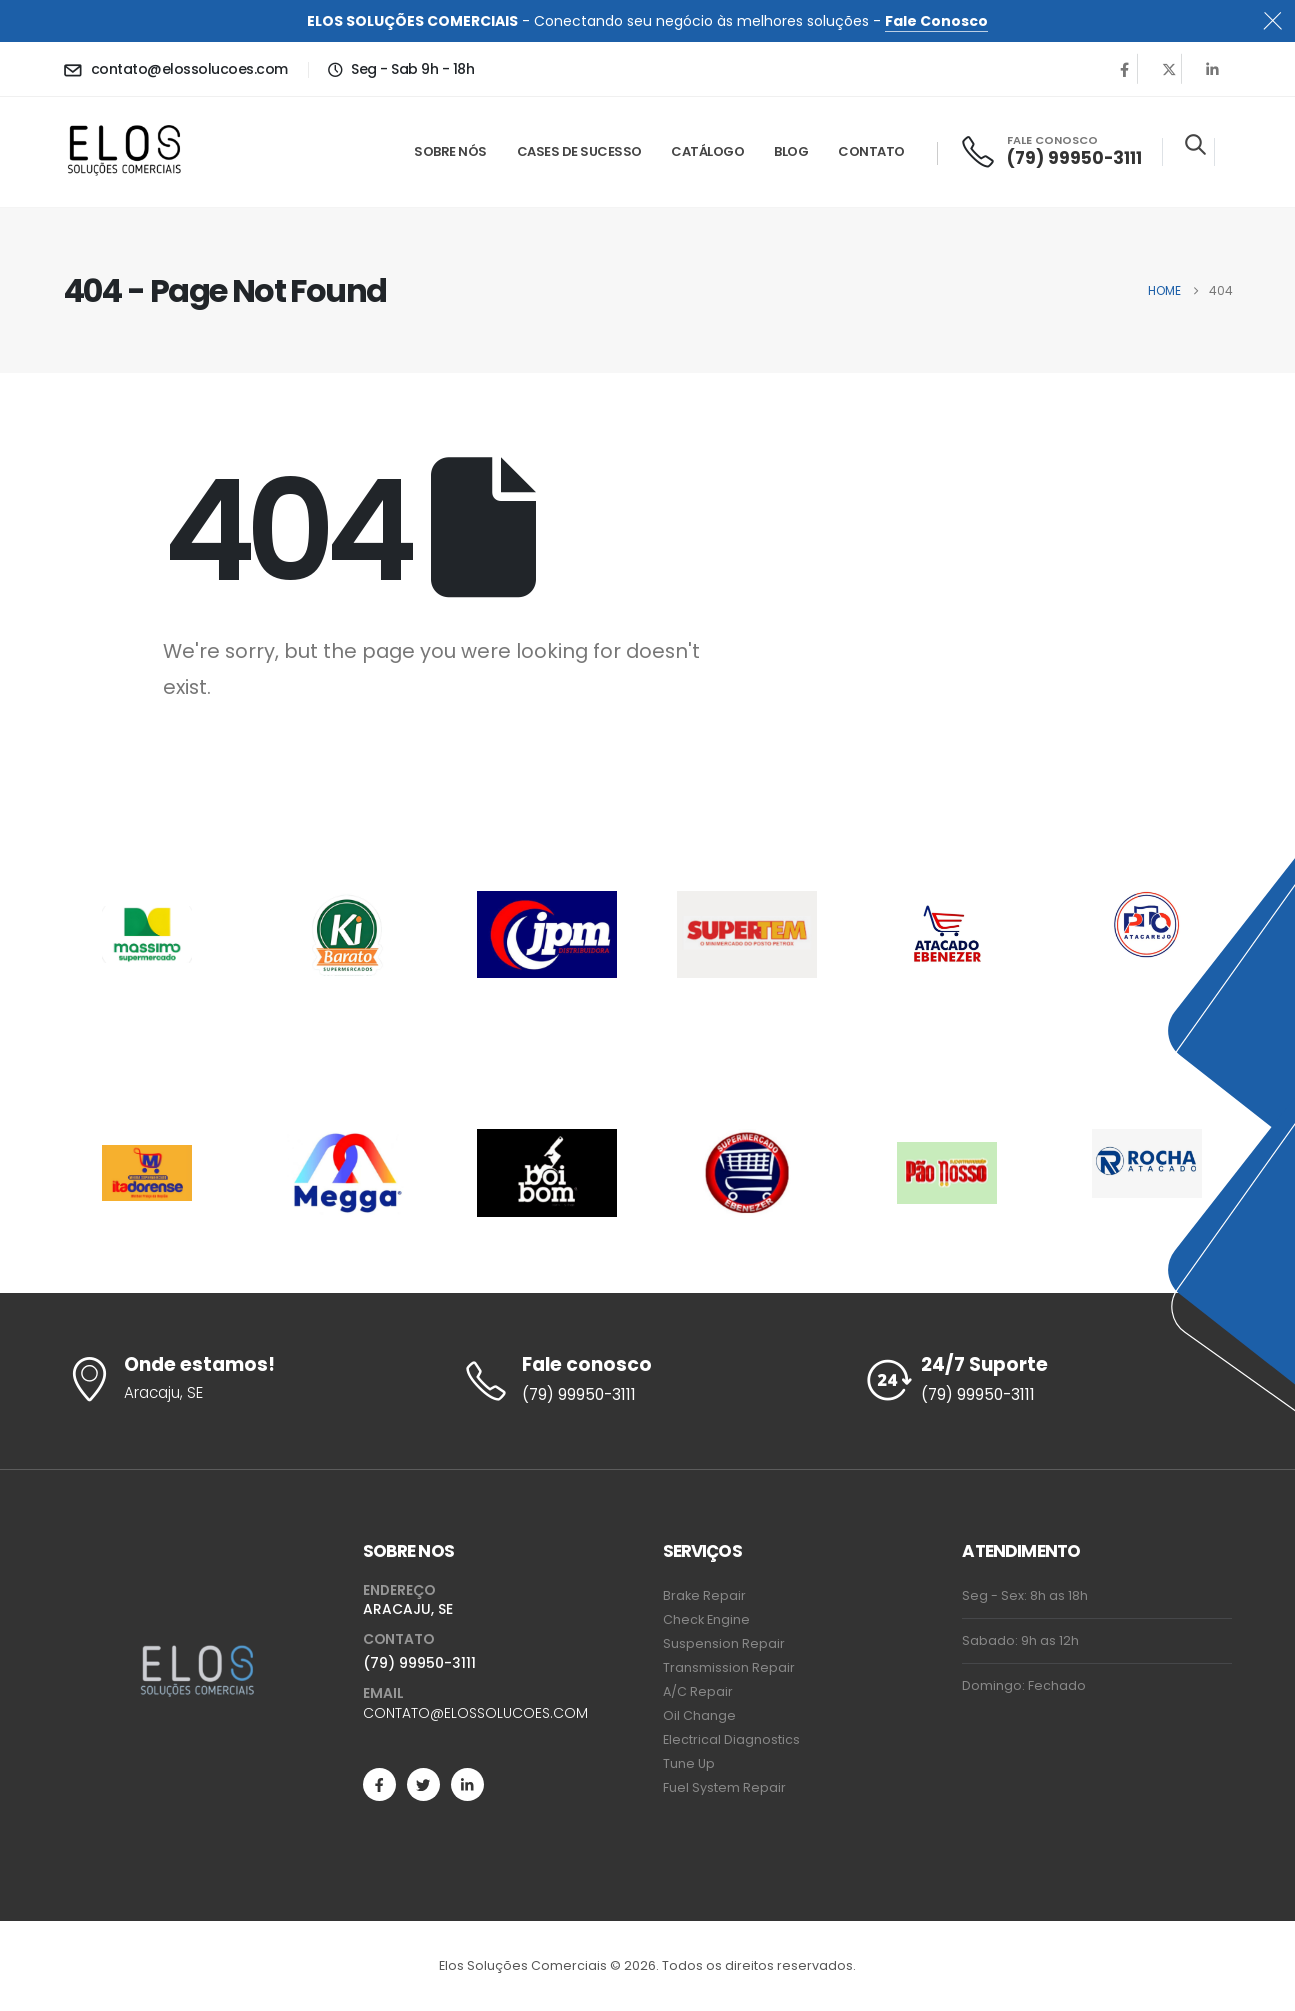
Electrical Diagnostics (731, 1739)
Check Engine (706, 1619)
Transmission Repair (729, 1667)
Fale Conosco (936, 21)
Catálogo (707, 151)
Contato (871, 151)
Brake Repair (704, 1595)
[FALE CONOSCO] (1050, 151)
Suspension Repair (724, 1643)
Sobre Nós (450, 151)
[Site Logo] (124, 152)
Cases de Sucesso (579, 151)
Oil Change (699, 1715)
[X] (1169, 69)
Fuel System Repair (724, 1787)
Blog (791, 151)
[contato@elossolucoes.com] (175, 69)
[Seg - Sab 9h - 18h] (401, 69)
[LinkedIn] (1213, 69)
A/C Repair (698, 1691)
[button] (1195, 144)
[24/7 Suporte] (1047, 1381)
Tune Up (689, 1763)
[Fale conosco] (647, 1381)
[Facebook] (1125, 69)
